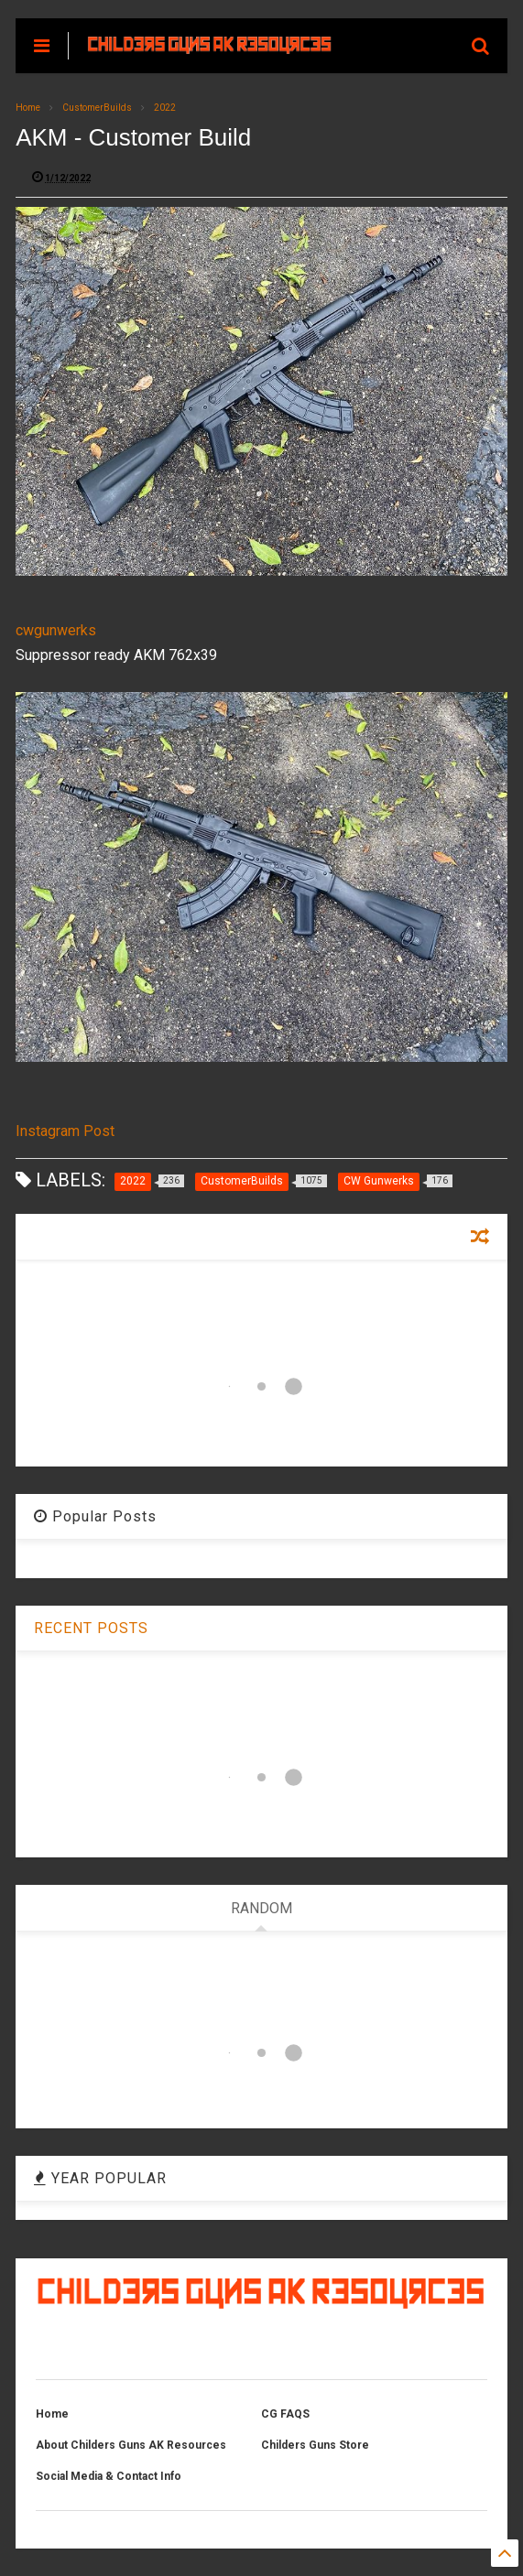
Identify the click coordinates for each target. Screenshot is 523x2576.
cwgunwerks (56, 630)
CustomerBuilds (97, 108)
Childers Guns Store (315, 2445)
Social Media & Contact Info (108, 2476)
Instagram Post (65, 1131)
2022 (165, 108)
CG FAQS (285, 2414)
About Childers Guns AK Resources (131, 2445)
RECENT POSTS (91, 1628)
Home (28, 108)
